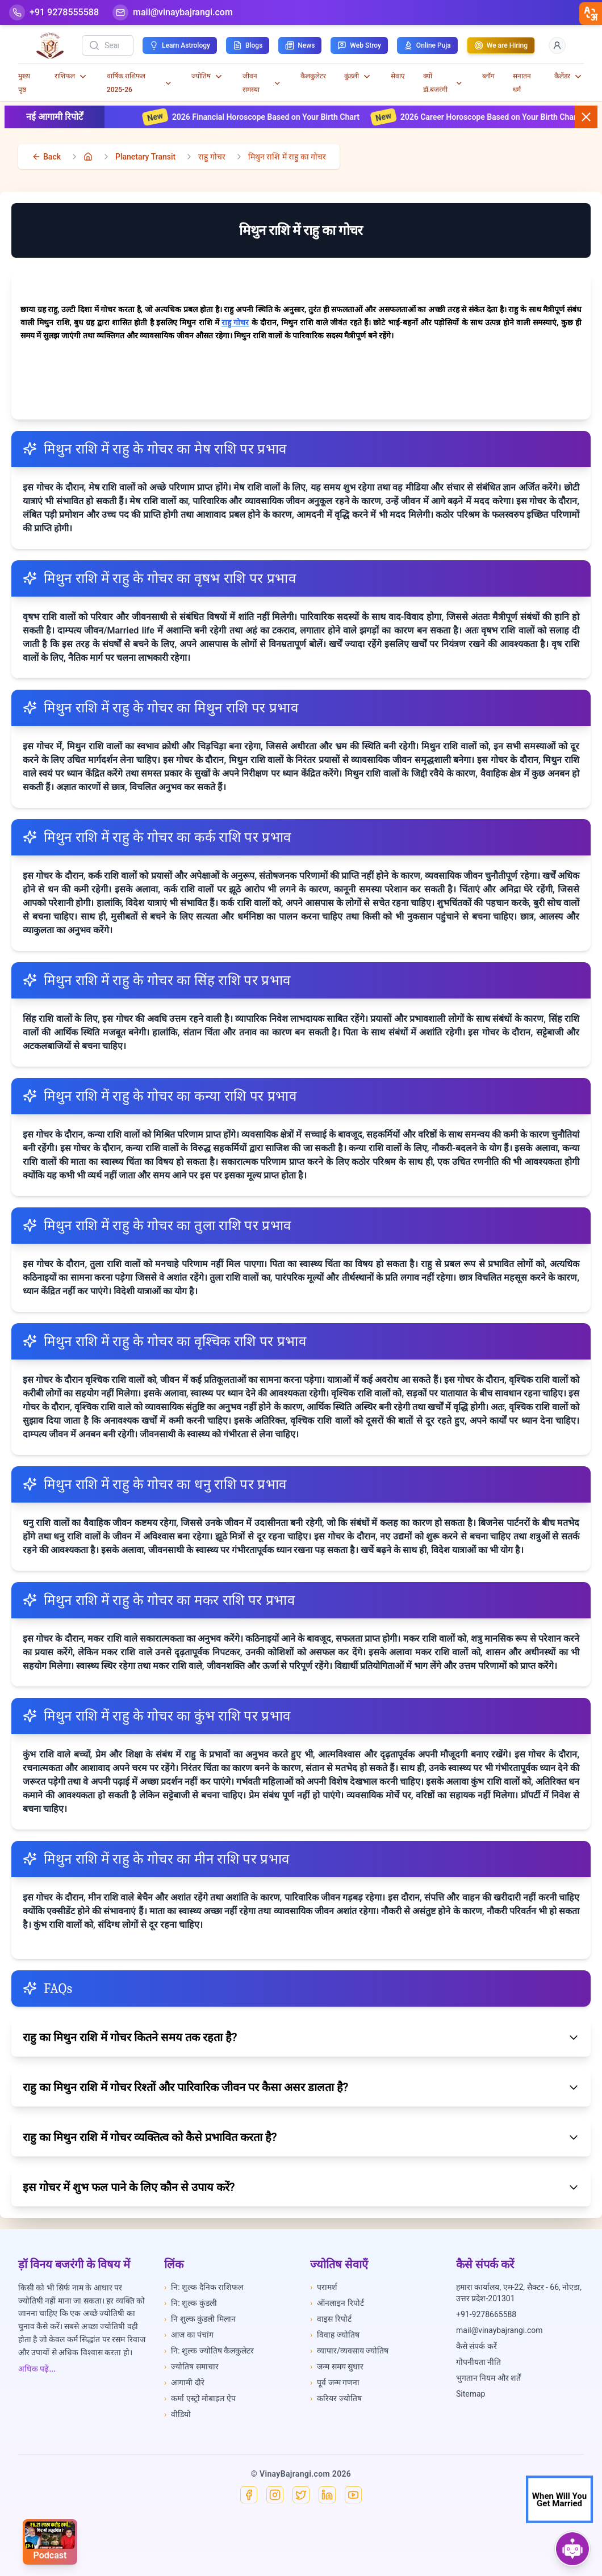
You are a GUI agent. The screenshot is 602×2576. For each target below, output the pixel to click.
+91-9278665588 (486, 2314)
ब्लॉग (488, 76)
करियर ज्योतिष (336, 2398)
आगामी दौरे (184, 2382)
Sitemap (470, 2393)
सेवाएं (398, 76)
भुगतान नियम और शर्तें (488, 2377)
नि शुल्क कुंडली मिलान (200, 2319)
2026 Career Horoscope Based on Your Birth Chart (493, 116)
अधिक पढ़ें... (37, 2368)
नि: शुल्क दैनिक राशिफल (203, 2287)
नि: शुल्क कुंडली (190, 2303)
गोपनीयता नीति (478, 2362)
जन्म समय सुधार (336, 2366)
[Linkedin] (327, 2494)
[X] (301, 2494)
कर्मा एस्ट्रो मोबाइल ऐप (200, 2398)
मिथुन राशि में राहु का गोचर (287, 156)
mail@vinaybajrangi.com (499, 2330)
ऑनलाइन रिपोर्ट (337, 2303)
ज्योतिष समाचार (191, 2366)
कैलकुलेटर (313, 76)
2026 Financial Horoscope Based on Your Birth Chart (269, 116)
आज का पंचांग (189, 2334)
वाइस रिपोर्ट (331, 2319)
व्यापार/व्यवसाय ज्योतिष (349, 2350)
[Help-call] (54, 12)
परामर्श (323, 2287)
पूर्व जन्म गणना (334, 2382)
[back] (46, 156)
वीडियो (177, 2414)
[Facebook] (248, 2494)
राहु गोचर (211, 156)
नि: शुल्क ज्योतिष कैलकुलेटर (209, 2350)
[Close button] (586, 117)
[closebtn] (590, 13)
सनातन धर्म (522, 83)
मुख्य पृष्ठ (24, 83)
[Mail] (172, 12)
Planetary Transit (145, 156)
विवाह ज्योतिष (334, 2334)
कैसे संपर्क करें (476, 2346)
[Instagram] (274, 2494)
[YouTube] (353, 2494)
